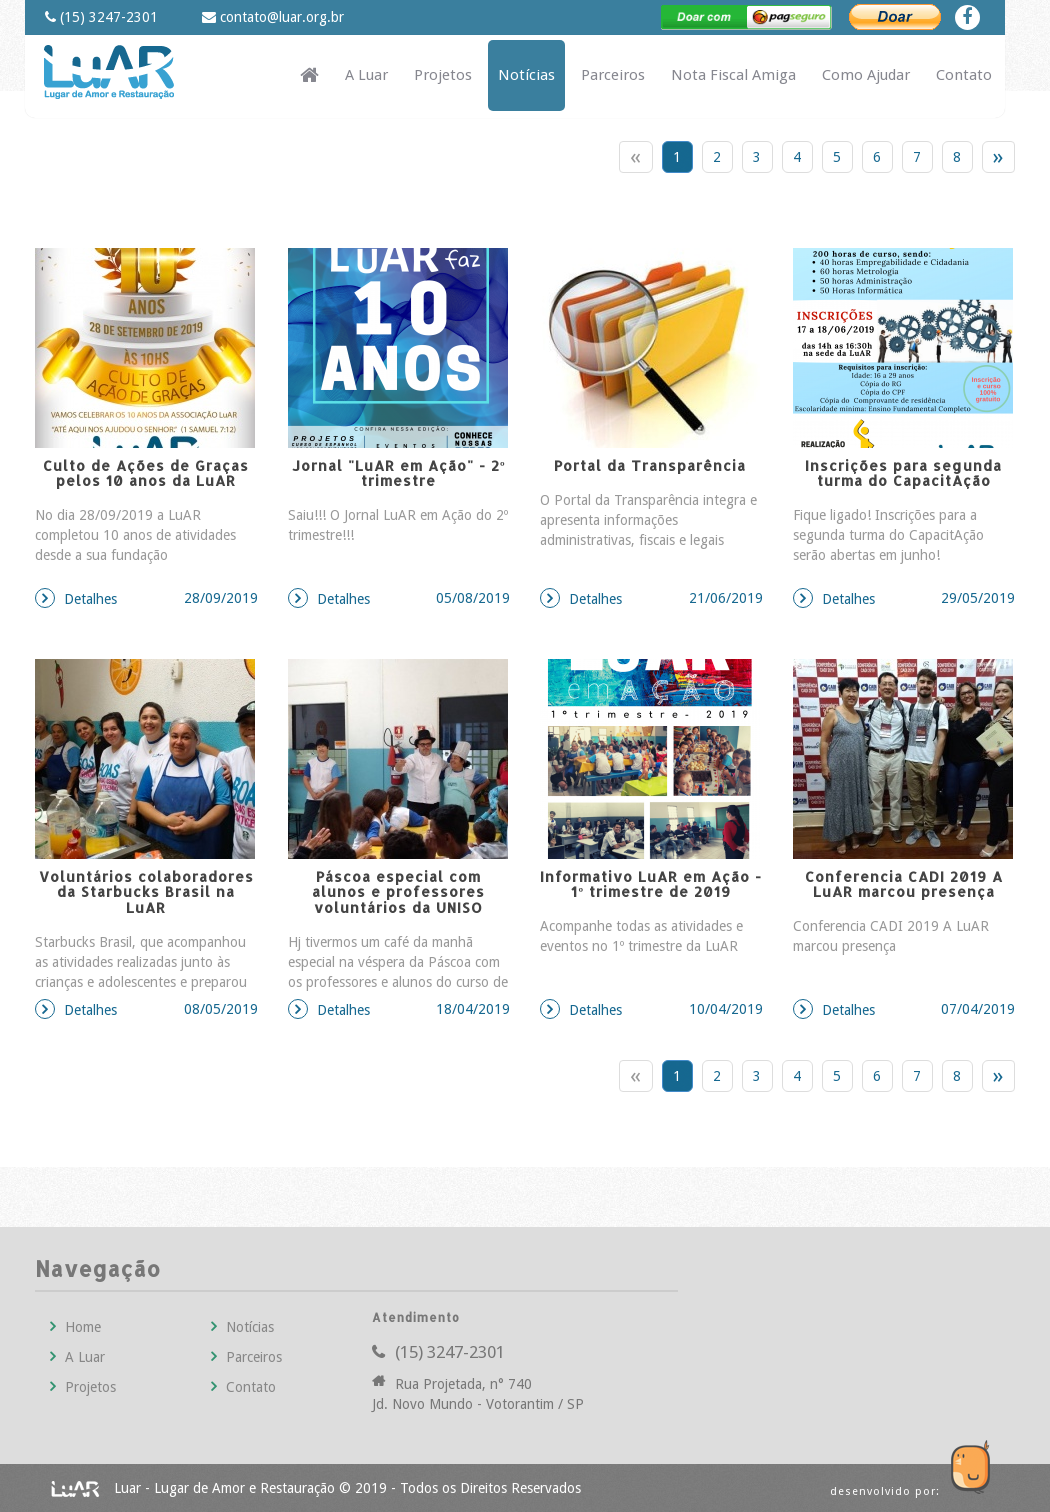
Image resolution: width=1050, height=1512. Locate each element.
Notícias (526, 75)
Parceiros (613, 75)
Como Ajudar (866, 75)
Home (75, 1327)
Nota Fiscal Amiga (733, 75)
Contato (964, 75)
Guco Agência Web (954, 1452)
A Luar (366, 75)
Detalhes (146, 598)
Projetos (443, 75)
